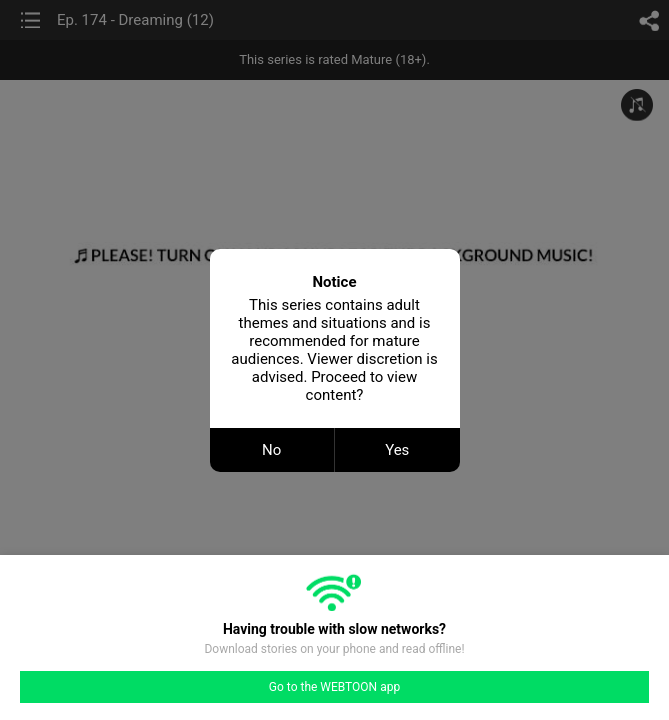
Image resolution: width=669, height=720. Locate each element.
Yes (397, 450)
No (271, 450)
